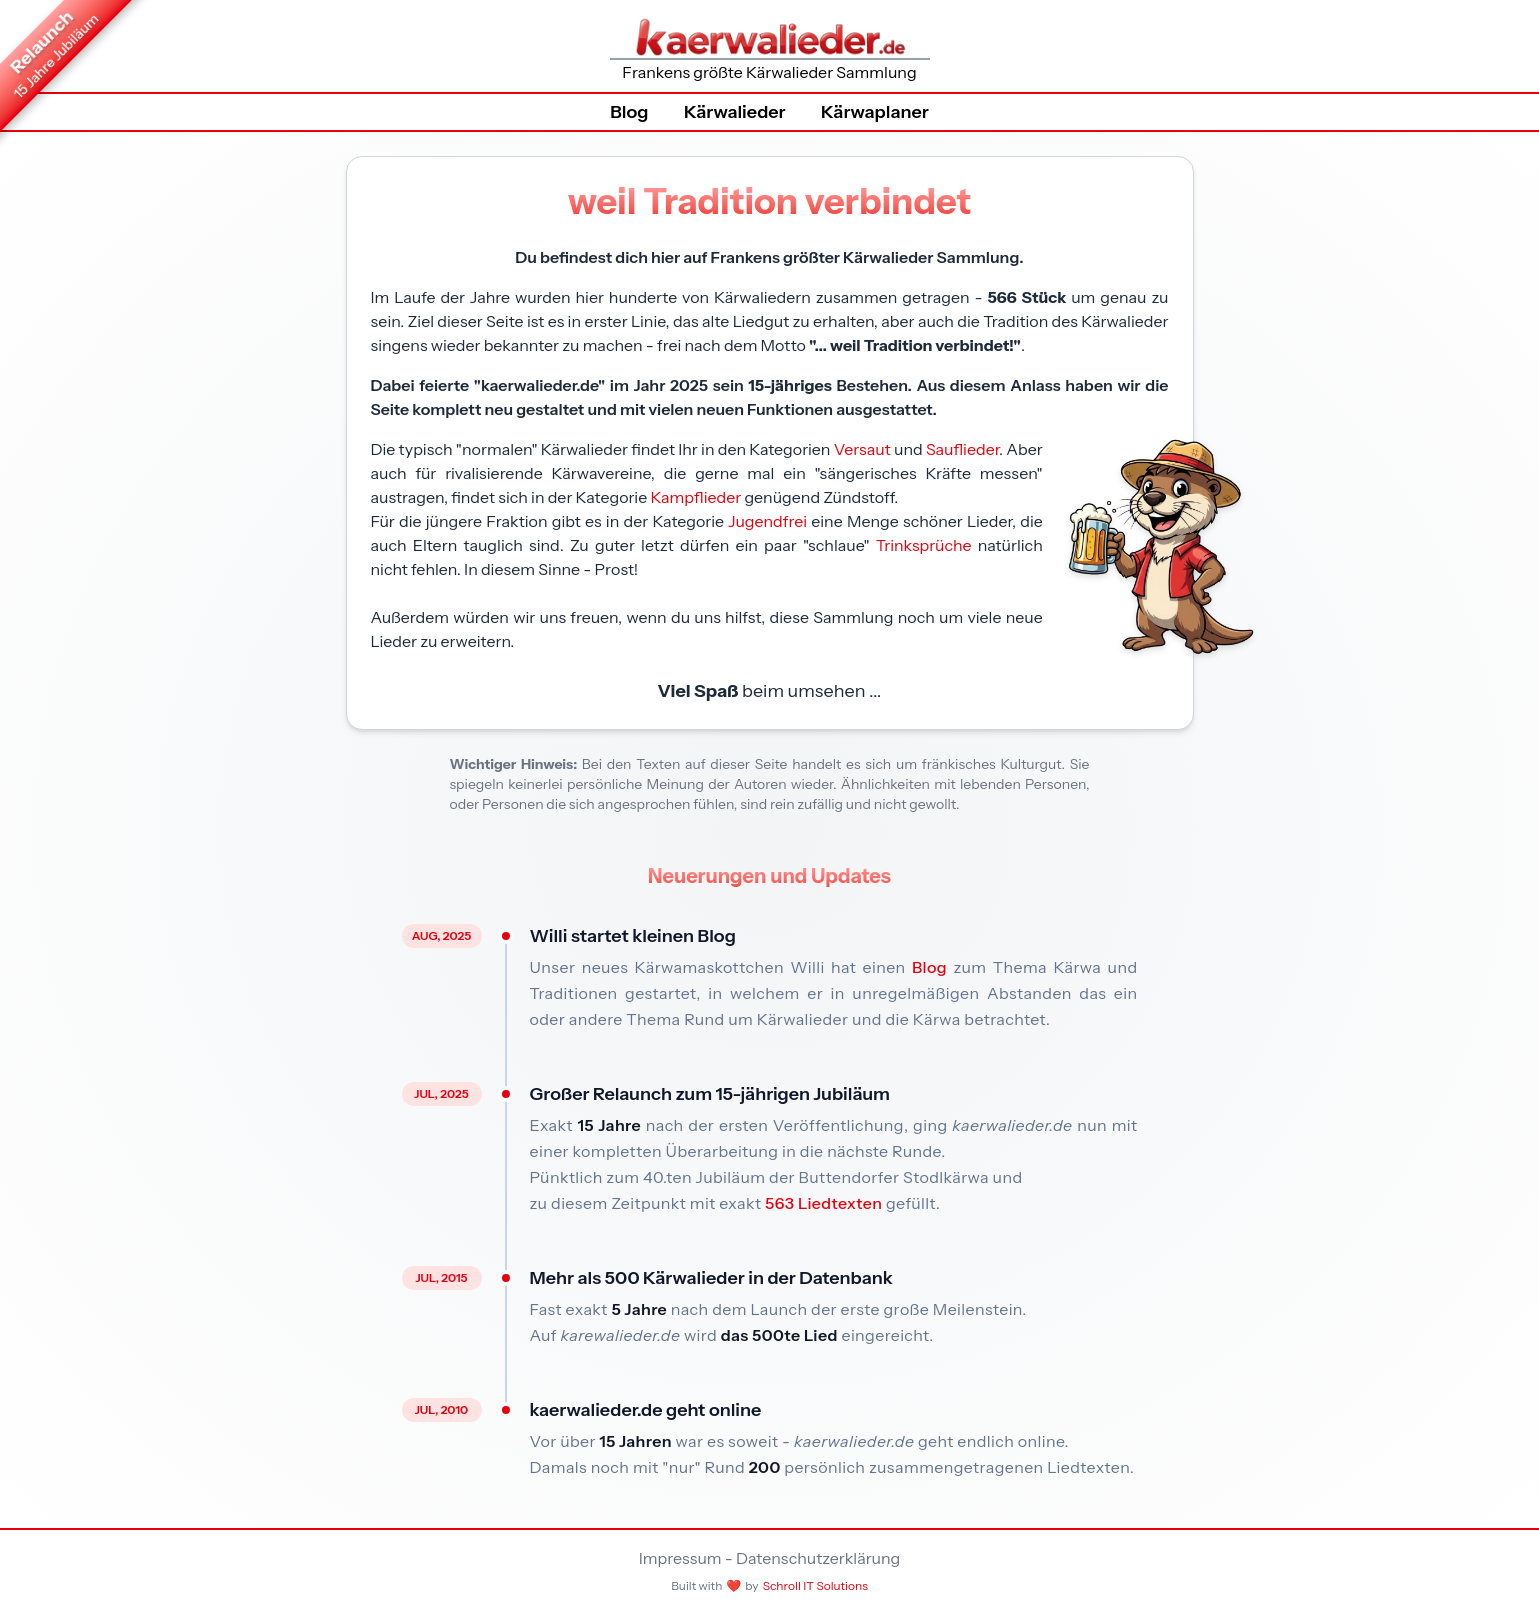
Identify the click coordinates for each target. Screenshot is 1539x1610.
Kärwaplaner (875, 112)
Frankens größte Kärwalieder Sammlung (770, 49)
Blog (629, 112)
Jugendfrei (767, 521)
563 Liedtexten (823, 1203)
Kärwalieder (735, 112)
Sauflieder (962, 449)
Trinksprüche (924, 545)
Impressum (680, 1558)
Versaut (862, 449)
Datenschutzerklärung (818, 1558)
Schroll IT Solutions (815, 1585)
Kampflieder (695, 497)
